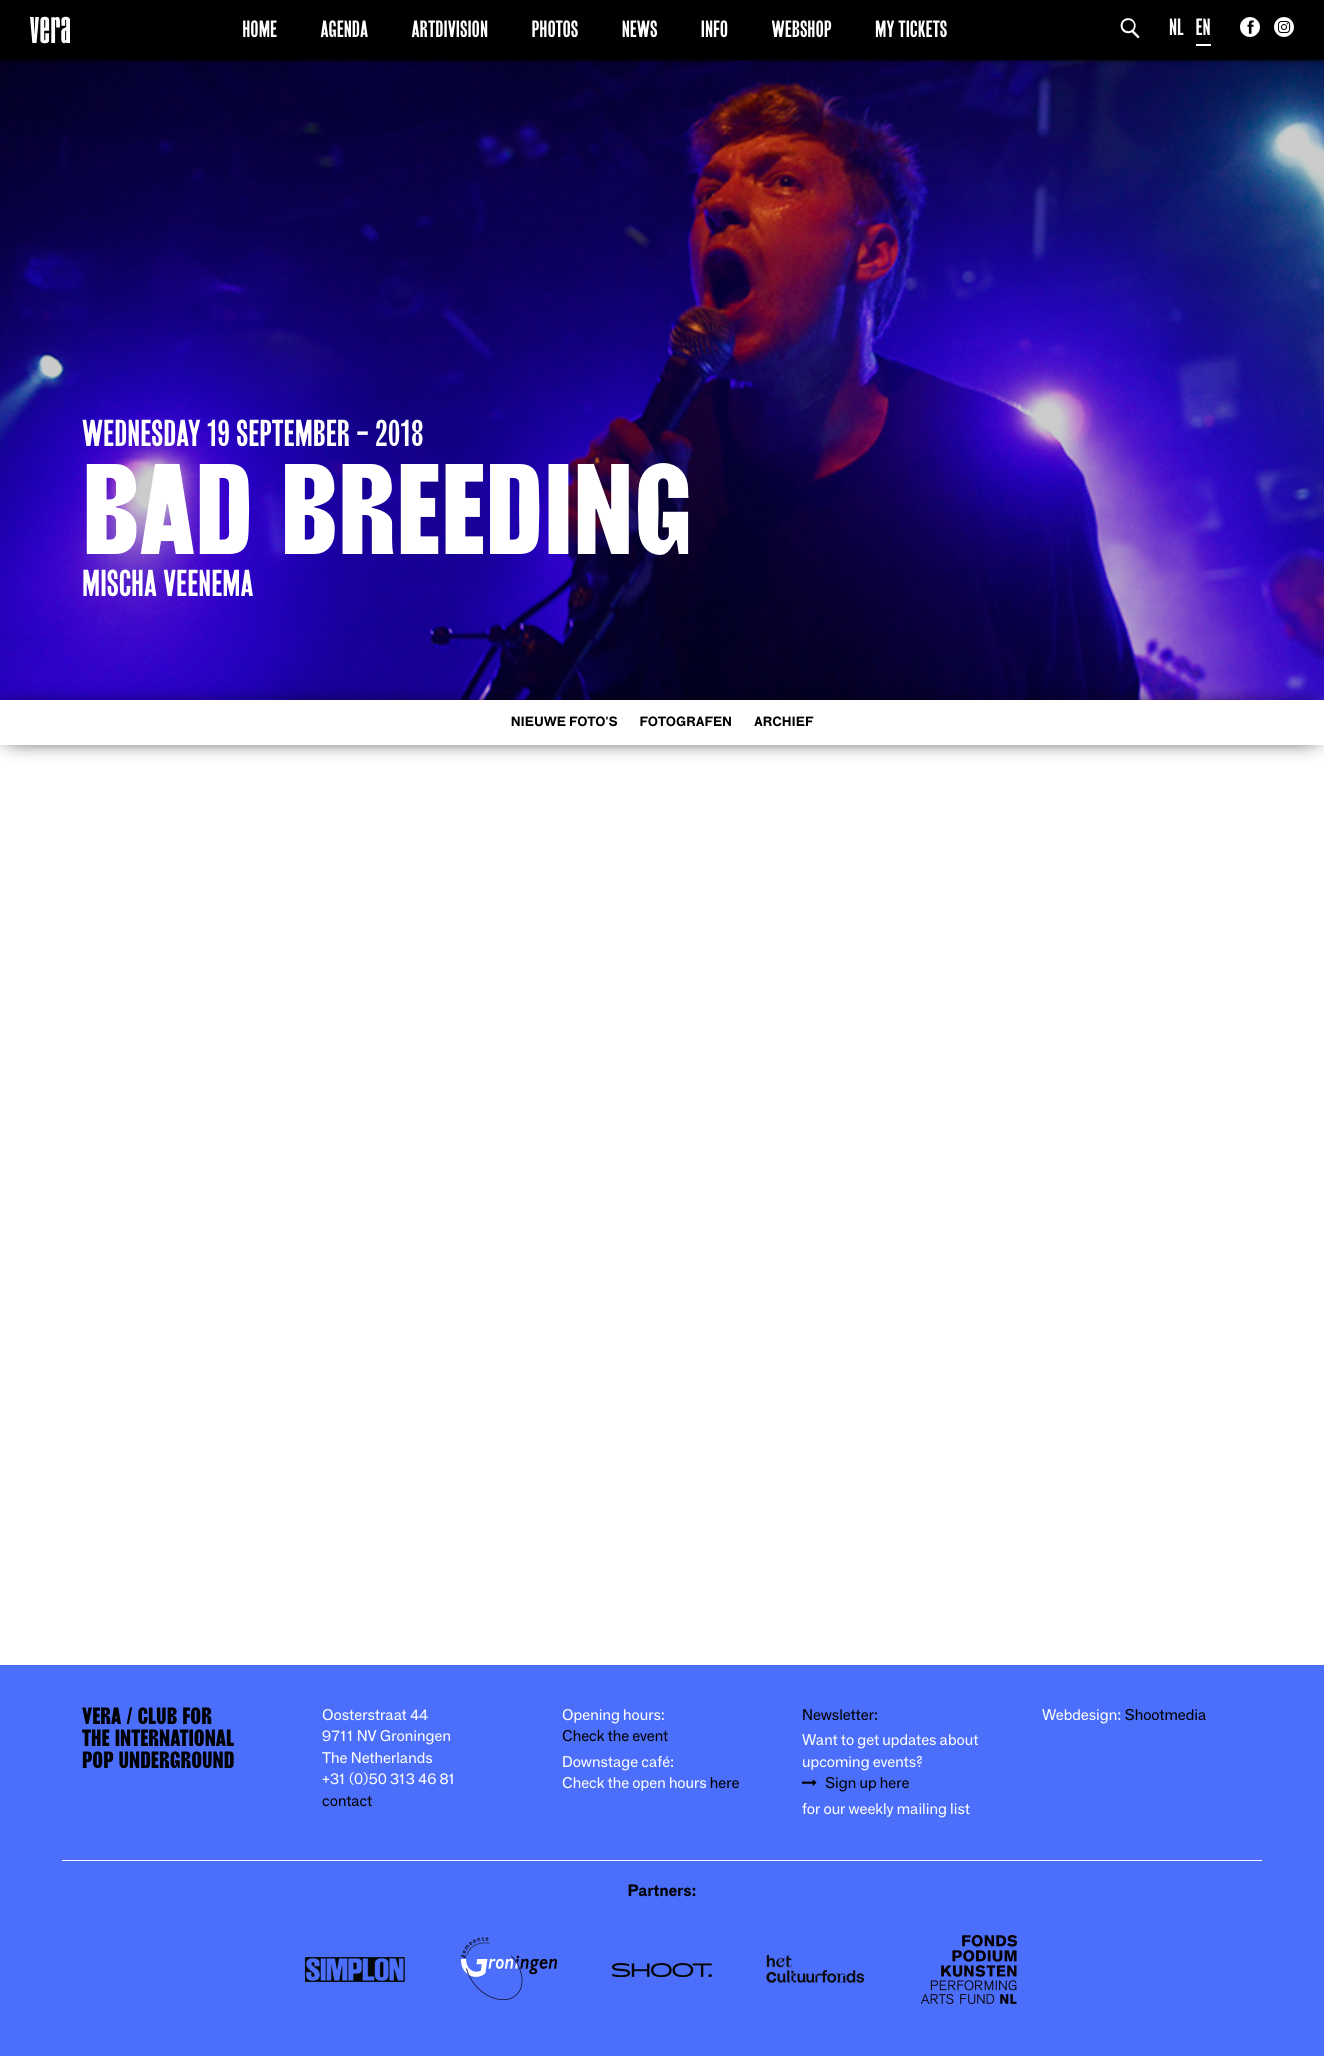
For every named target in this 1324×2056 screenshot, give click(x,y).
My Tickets (911, 29)
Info (714, 29)
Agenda (344, 29)
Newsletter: (840, 1715)
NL (1176, 27)
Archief (783, 722)
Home (259, 29)
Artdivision (450, 29)
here (725, 1783)
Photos (554, 29)
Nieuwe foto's (564, 722)
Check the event (615, 1736)
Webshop (802, 29)
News (640, 29)
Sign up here (867, 1783)
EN (1203, 27)
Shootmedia (1166, 1715)
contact (347, 1801)
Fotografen (685, 722)
